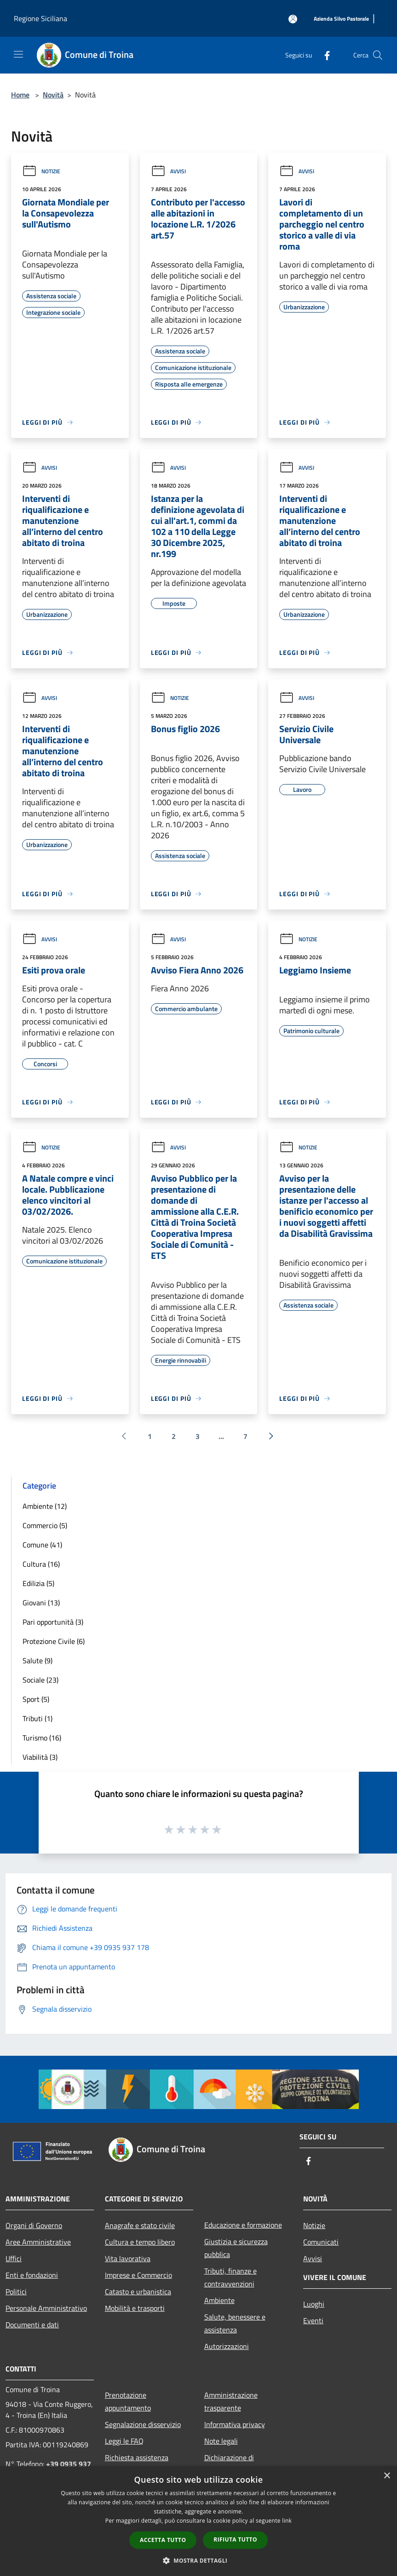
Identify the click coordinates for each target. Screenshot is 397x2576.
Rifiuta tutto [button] (235, 2539)
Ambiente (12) (45, 1506)
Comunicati (321, 2241)
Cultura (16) (41, 1563)
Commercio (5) (45, 1525)
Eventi (313, 2320)
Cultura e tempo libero (140, 2241)
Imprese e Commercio (138, 2274)
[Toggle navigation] (18, 54)
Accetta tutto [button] (163, 2540)
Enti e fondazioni (32, 2274)
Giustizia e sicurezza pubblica (236, 2248)
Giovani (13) (41, 1602)
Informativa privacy (234, 2424)
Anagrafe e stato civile (140, 2225)
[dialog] (198, 2521)
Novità (53, 94)
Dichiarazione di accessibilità (229, 2464)
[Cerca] (377, 55)
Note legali (221, 2440)
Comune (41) (42, 1544)
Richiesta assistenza (136, 2457)
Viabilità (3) (40, 1757)
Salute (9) (37, 1660)
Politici (16, 2291)
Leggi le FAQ (124, 2440)
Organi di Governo (34, 2225)
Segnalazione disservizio (143, 2424)
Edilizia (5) (38, 1583)
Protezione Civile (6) (54, 1641)
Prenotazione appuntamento (128, 2401)
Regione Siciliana (40, 18)
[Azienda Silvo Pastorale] (341, 19)
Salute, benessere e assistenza (234, 2323)
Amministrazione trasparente (231, 2401)
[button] (199, 2560)
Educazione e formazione (243, 2224)
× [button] (386, 2476)
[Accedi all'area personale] (292, 19)
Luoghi (313, 2303)
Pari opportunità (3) (53, 1621)
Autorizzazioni (226, 2346)
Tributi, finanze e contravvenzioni (230, 2277)
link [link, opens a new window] (287, 2521)
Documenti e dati (32, 2324)
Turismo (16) (42, 1737)
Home (20, 94)
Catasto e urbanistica (138, 2291)
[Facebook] (323, 55)
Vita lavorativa (127, 2258)
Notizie (41, 171)
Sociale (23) (40, 1679)
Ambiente (219, 2300)
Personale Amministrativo (46, 2308)
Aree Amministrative (38, 2241)
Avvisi (168, 171)
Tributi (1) (37, 1718)
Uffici (14, 2258)
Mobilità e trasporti (135, 2308)
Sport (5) (36, 1699)
